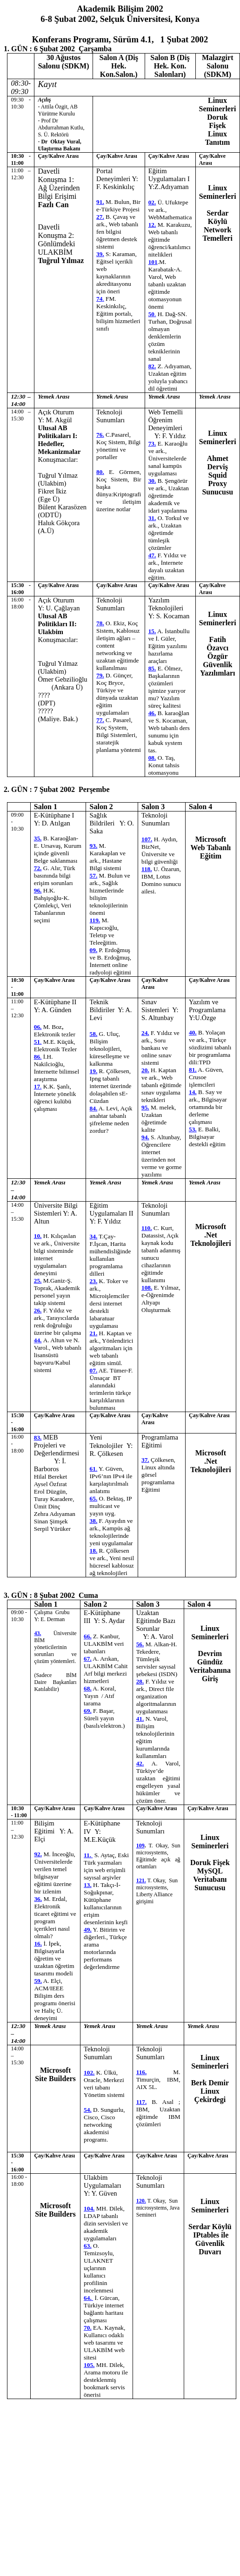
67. (88, 1658)
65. (94, 1498)
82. (152, 366)
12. (152, 224)
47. (152, 555)
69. (88, 1710)
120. (141, 2200)
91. (100, 201)
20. (145, 1070)
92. (38, 1854)
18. (94, 1550)
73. (152, 443)
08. (152, 757)
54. (88, 2109)
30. (152, 480)
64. (88, 2297)
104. (89, 2208)
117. (141, 2101)
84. (94, 1108)
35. (38, 838)
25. (38, 1280)
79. (100, 675)
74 (100, 298)
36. (38, 1898)
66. (88, 1636)
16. (38, 1943)
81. (193, 1069)
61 (94, 1468)
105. (89, 2364)
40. (193, 1032)
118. (146, 868)
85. (152, 668)
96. (38, 890)
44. (38, 1340)
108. (146, 1287)
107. (146, 839)
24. (145, 1032)
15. (152, 631)
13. (88, 1884)
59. (38, 1980)
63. (88, 2245)
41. (140, 1718)
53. (193, 1129)
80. (100, 471)
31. (152, 517)
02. (152, 202)
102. (89, 2072)
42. (140, 1763)
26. (38, 1310)
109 (140, 1845)
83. (38, 1437)
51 (38, 1041)
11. (88, 1855)
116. (141, 2072)
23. (94, 1281)
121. (141, 1880)
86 (38, 1056)
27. (100, 216)
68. (88, 1688)
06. (38, 1026)
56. (140, 1644)
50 (152, 314)
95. (145, 1107)
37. (145, 1459)
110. (146, 1227)
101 (153, 261)
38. (94, 1520)
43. (37, 1633)
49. (88, 1929)
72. (38, 868)
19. (94, 1071)
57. (94, 875)
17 (38, 1086)
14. (193, 1092)
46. (152, 713)
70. (88, 2327)
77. (100, 720)
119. (95, 920)
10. (38, 1235)
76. (100, 434)
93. (94, 845)
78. (100, 623)
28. (140, 1681)
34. (94, 1236)
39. (100, 253)
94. (145, 1137)
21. (94, 1333)
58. (94, 1033)
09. (94, 950)
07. (94, 1370)
